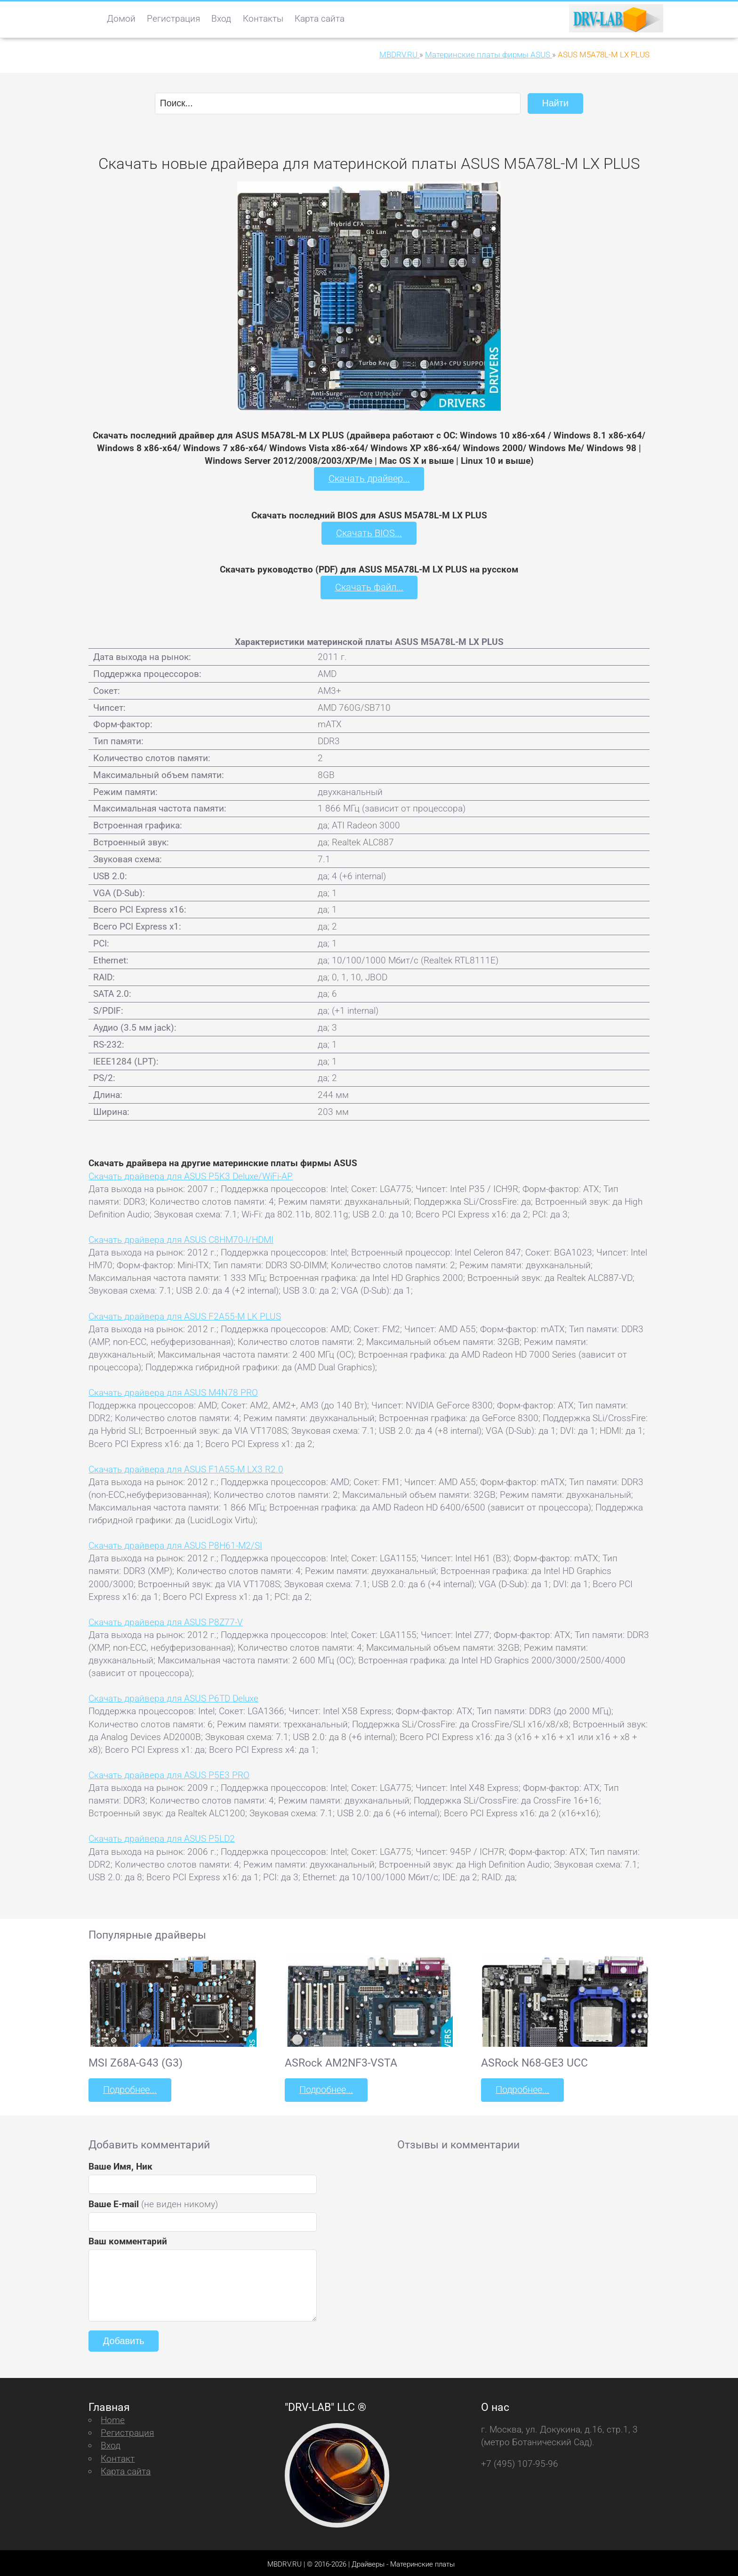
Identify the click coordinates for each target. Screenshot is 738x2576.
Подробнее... (129, 2087)
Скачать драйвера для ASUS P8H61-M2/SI (175, 1543)
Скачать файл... (369, 585)
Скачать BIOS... (369, 531)
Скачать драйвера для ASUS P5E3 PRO (168, 1772)
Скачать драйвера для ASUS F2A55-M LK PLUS (184, 1314)
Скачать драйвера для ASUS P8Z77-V (165, 1619)
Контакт (118, 2455)
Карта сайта (320, 18)
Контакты (263, 18)
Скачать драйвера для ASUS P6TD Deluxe (173, 1696)
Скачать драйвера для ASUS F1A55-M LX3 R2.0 (185, 1467)
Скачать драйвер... (369, 478)
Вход (221, 18)
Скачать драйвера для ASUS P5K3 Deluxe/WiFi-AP (190, 1174)
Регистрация (173, 18)
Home (113, 2417)
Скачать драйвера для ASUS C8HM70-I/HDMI (180, 1237)
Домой (121, 18)
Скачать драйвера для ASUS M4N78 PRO (173, 1390)
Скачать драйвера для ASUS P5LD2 (161, 1836)
